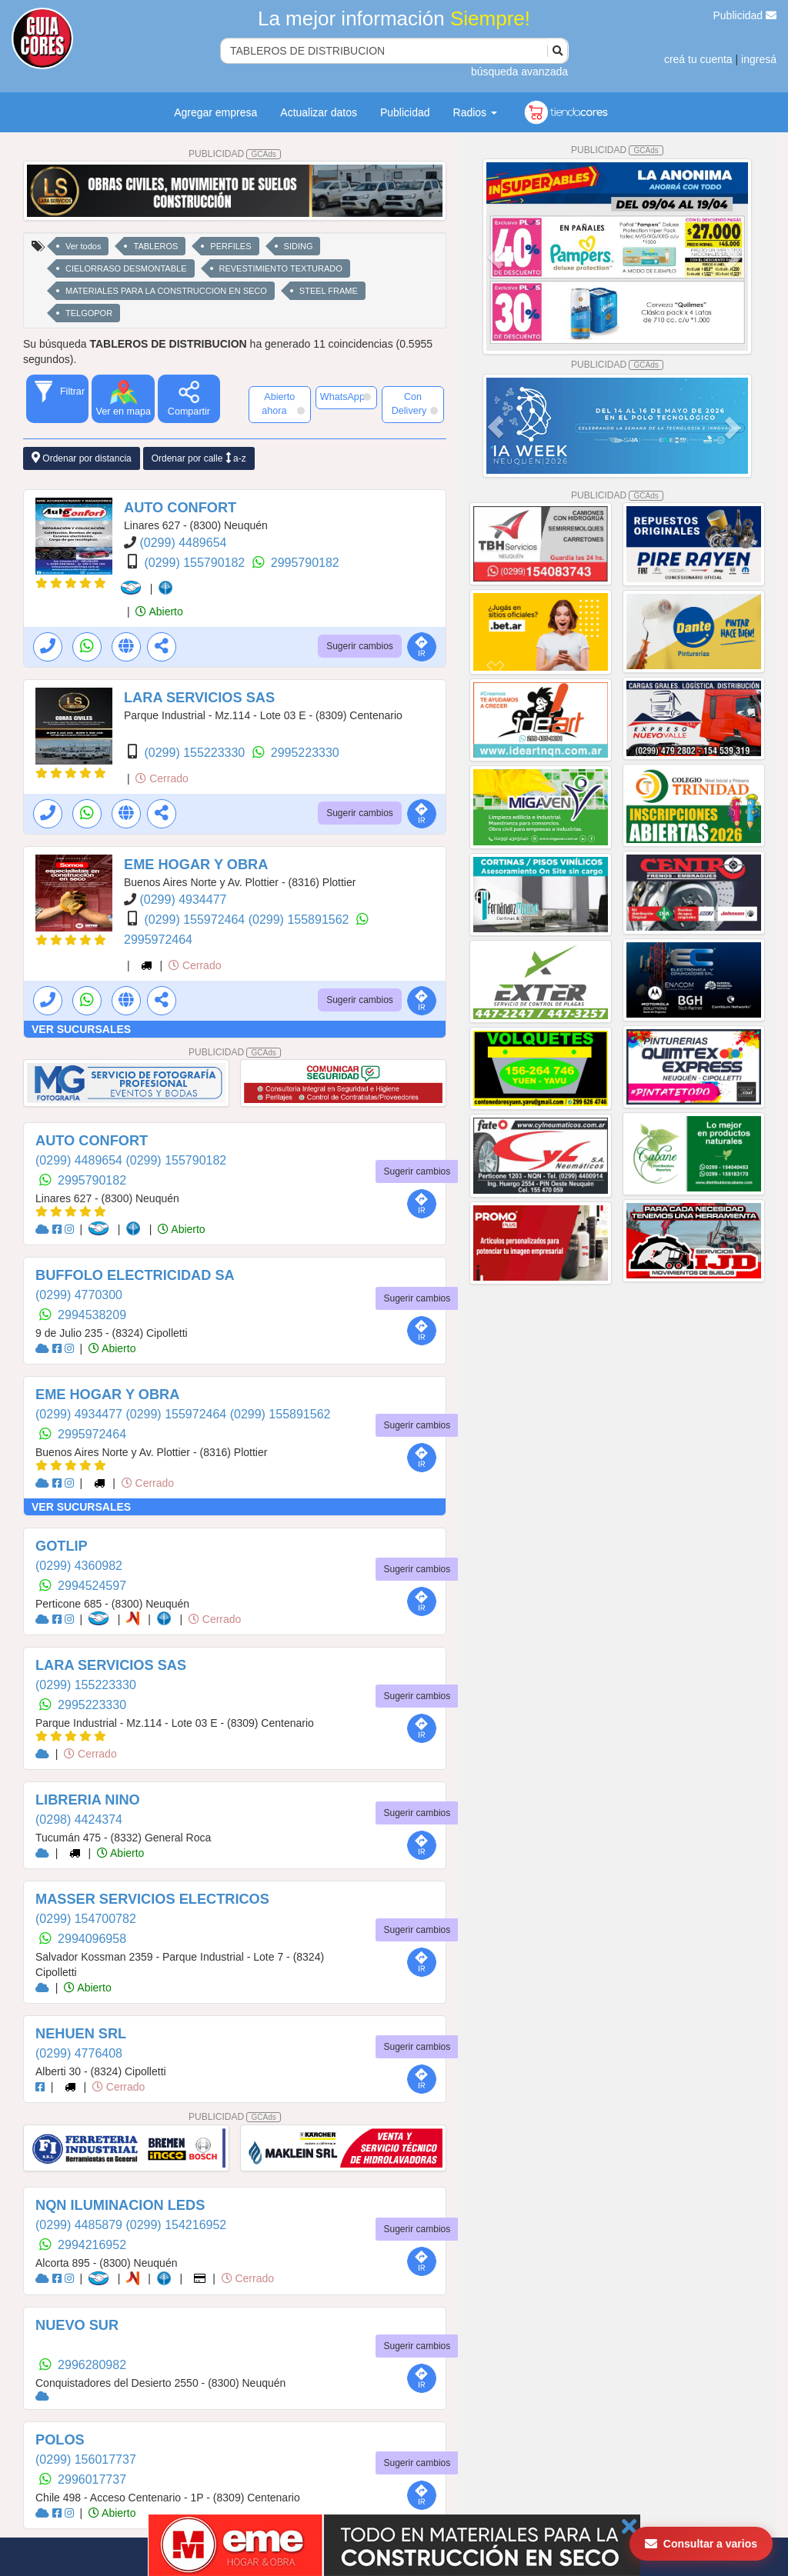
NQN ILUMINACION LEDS (120, 2205)
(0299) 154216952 (175, 2224)
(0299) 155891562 (300, 919)
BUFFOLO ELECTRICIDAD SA (135, 1275)
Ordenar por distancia (82, 458)
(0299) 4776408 (78, 2053)
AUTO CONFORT (180, 507)
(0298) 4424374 (78, 1819)
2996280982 (92, 2364)
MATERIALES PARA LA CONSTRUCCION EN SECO (166, 290)
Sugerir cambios (359, 646)
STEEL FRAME (328, 290)
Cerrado (161, 778)
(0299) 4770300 (78, 1294)
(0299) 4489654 (182, 542)
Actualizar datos (318, 112)
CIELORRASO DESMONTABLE (126, 268)
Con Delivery (415, 404)
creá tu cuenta (698, 59)
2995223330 (305, 752)
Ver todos (83, 246)
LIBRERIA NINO (87, 1800)
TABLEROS (155, 246)
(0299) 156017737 (85, 2459)
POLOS (60, 2440)
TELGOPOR (88, 313)
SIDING (298, 246)
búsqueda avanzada (519, 71)
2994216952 (92, 2244)
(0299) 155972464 (196, 919)
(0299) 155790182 (196, 562)
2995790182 (305, 562)
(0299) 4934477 (182, 899)
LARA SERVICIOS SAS (199, 697)
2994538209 (92, 1314)
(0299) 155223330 (196, 752)
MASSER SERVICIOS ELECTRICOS (152, 1899)
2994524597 (92, 1585)
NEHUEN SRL (80, 2033)
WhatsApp (345, 397)
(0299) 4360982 (78, 1565)
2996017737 (92, 2479)
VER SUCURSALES (81, 1029)
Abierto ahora (283, 404)
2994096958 (92, 1938)
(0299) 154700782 (85, 1918)
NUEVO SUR (77, 2325)
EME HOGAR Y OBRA (196, 864)
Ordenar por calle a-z (199, 458)
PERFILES (230, 246)
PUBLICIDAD (235, 153)
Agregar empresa (215, 112)
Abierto (158, 611)
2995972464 (158, 939)
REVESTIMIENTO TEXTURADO (280, 268)
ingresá (758, 59)
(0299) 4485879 (80, 2224)
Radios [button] (475, 112)
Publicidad (745, 15)
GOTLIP (61, 1546)
